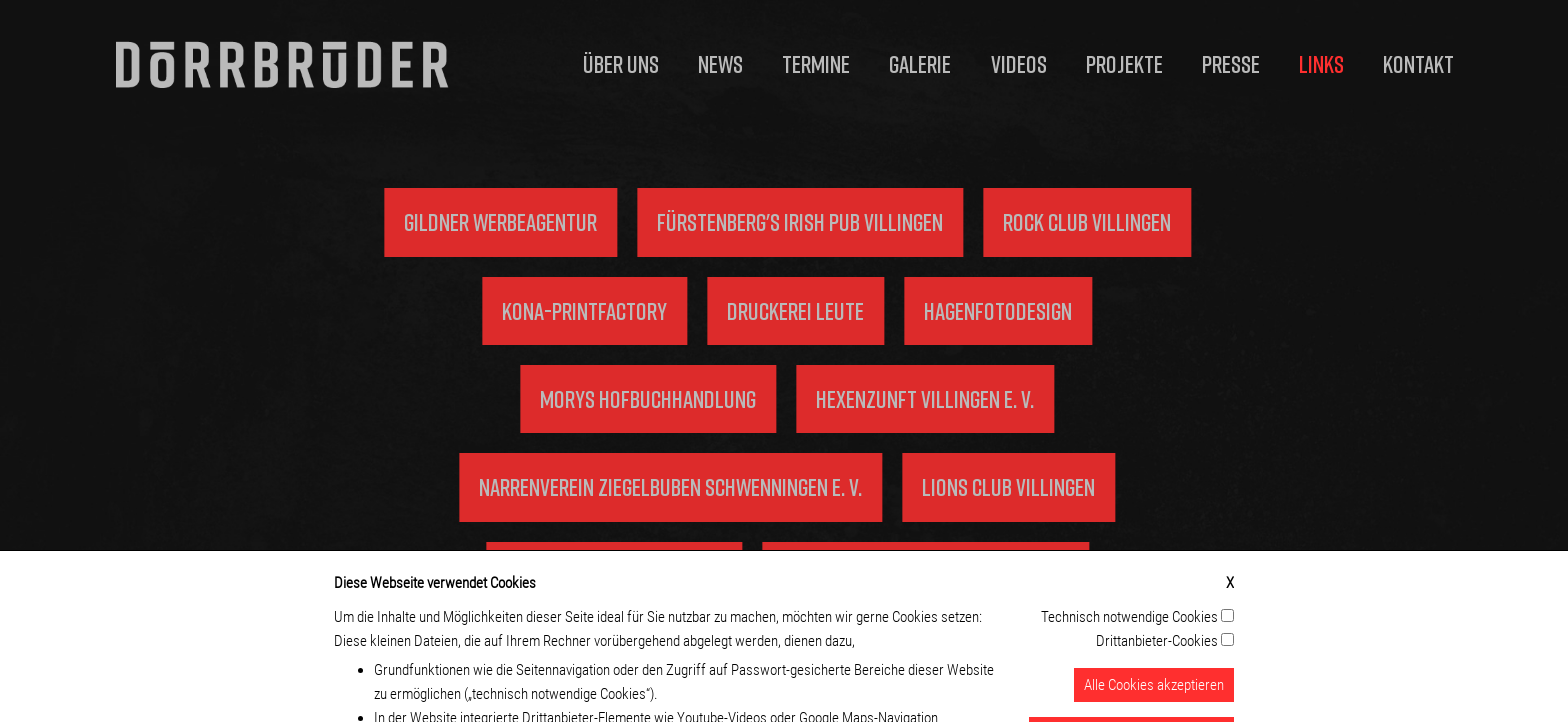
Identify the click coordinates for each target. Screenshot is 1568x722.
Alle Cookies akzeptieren (1154, 695)
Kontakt (1418, 63)
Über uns (621, 63)
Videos (1019, 63)
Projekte (1124, 63)
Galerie (920, 63)
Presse (1231, 63)
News (720, 63)
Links (1321, 63)
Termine (816, 63)
